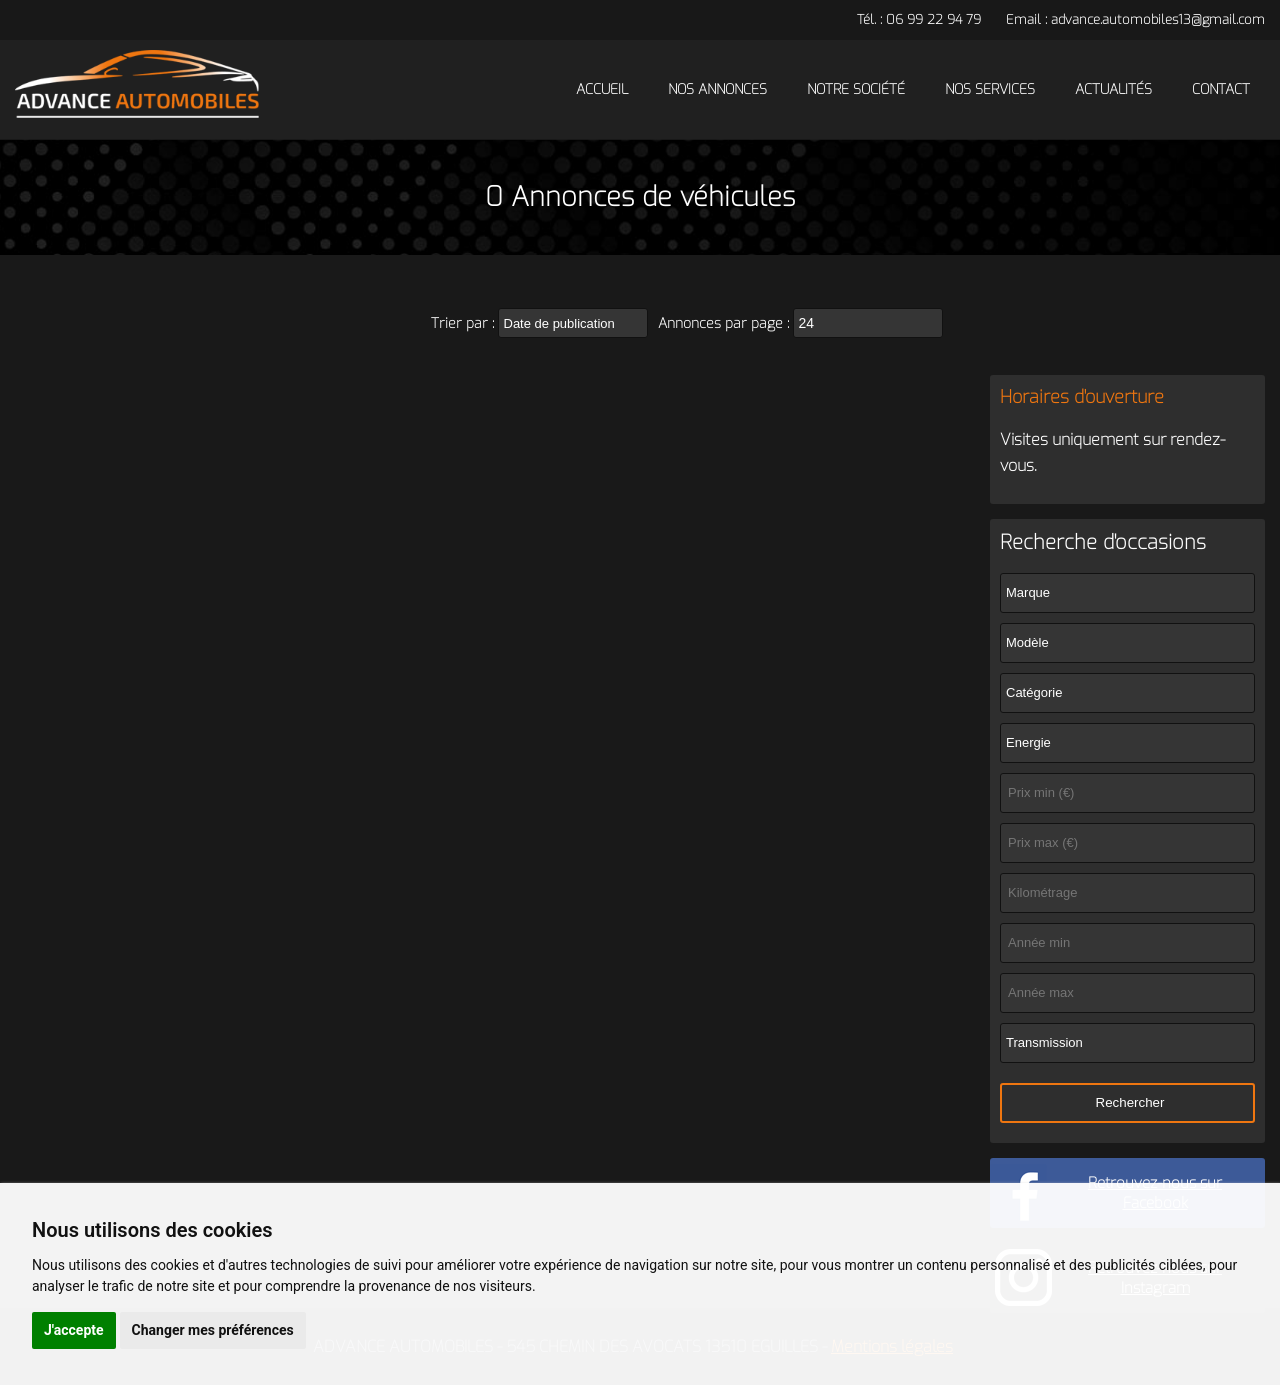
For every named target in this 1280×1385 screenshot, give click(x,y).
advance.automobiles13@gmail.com (1158, 19)
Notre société (856, 89)
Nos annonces (717, 89)
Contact (1221, 89)
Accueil (602, 89)
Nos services (990, 89)
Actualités (1113, 89)
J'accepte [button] (74, 1330)
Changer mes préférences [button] (213, 1330)
